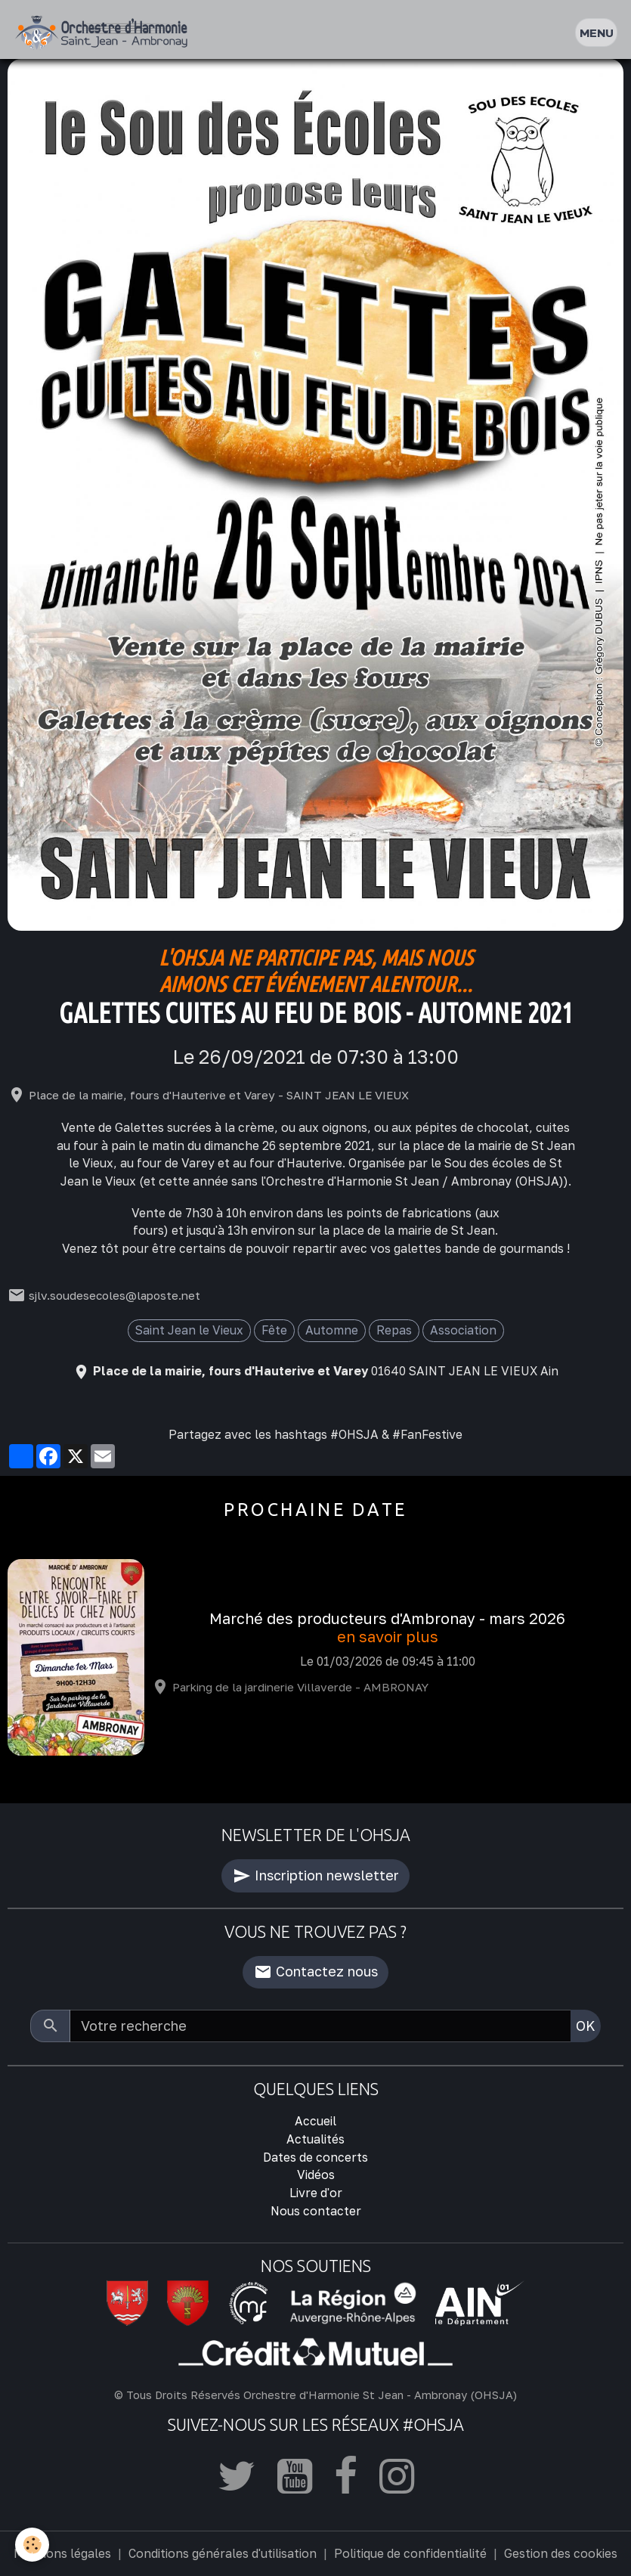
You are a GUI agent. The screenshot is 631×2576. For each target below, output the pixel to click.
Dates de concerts (315, 2157)
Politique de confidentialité (410, 2553)
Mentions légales (62, 2553)
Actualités (315, 2139)
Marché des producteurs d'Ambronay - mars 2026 (387, 1618)
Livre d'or (315, 2192)
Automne (331, 1330)
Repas (394, 1330)
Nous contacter (316, 2211)
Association (463, 1330)
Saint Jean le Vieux (189, 1330)
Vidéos (316, 2174)
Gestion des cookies (560, 2553)
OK (585, 2025)
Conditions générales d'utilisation (222, 2553)
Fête (274, 1330)
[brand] (105, 32)
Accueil (315, 2121)
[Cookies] (32, 2545)
